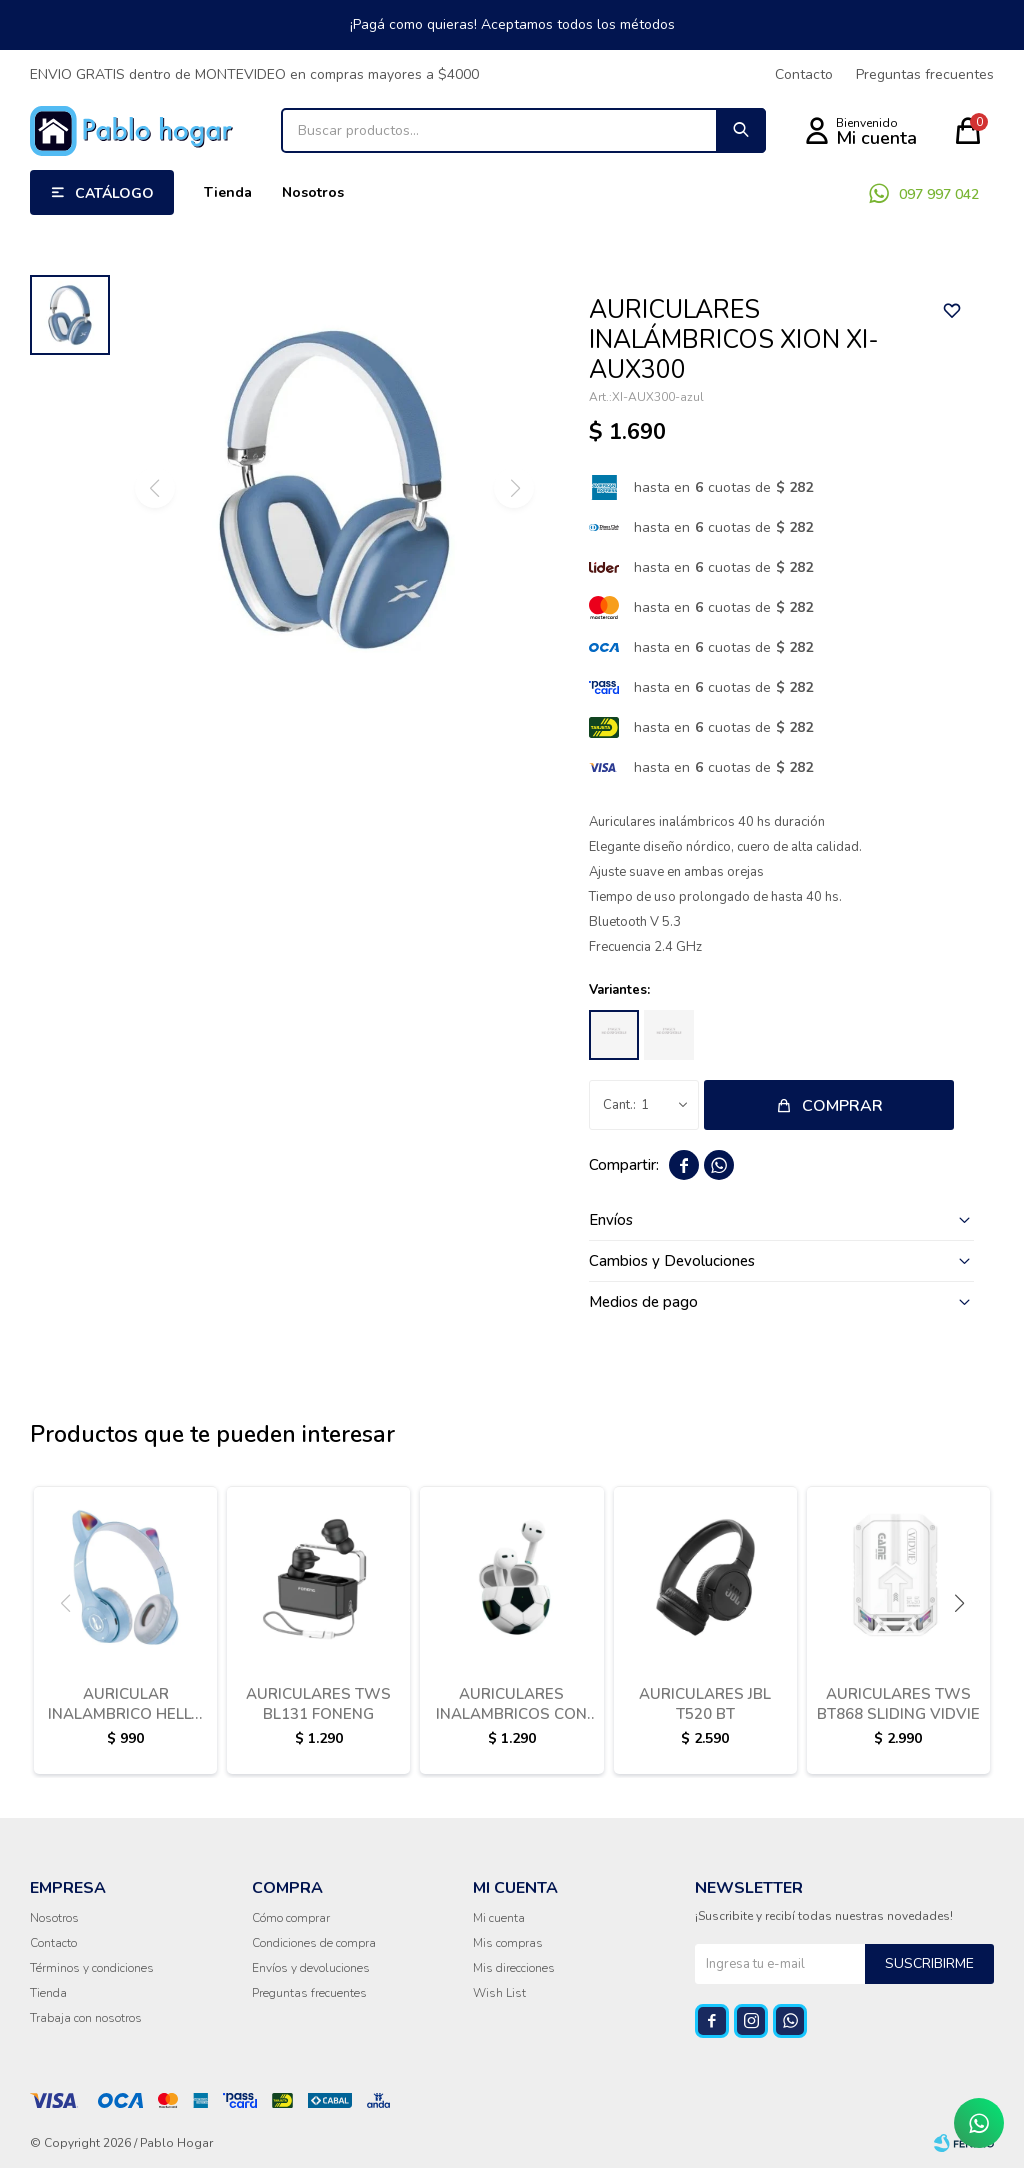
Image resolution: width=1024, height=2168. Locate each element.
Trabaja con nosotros (86, 2018)
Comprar (842, 1106)
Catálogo (114, 193)
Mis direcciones (514, 1968)
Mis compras (508, 1943)
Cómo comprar (291, 1918)
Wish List (499, 1993)
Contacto (804, 74)
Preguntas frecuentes (925, 74)
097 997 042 (939, 194)
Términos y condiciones (92, 1968)
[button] (959, 1603)
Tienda (228, 192)
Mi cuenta (499, 1918)
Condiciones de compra (314, 1943)
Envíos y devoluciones (311, 1968)
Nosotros (313, 192)
